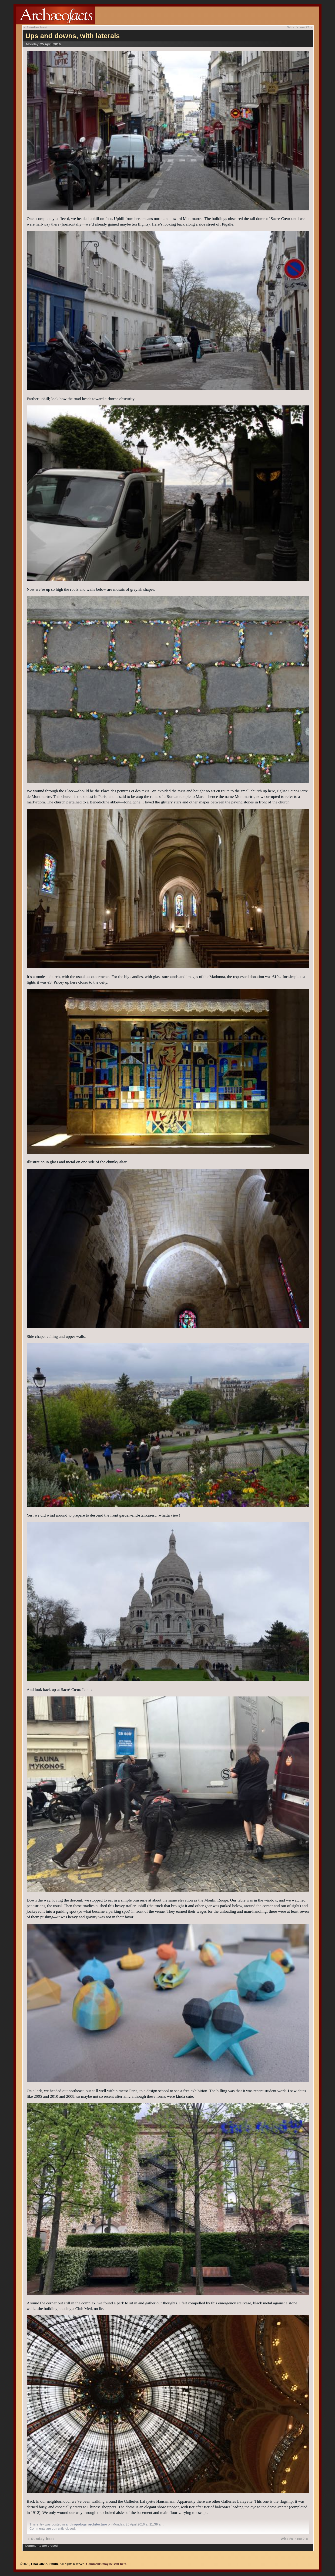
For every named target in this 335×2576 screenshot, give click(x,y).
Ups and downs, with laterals (72, 36)
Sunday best (37, 27)
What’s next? (298, 27)
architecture (97, 2524)
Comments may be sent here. (106, 2564)
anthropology (76, 2524)
